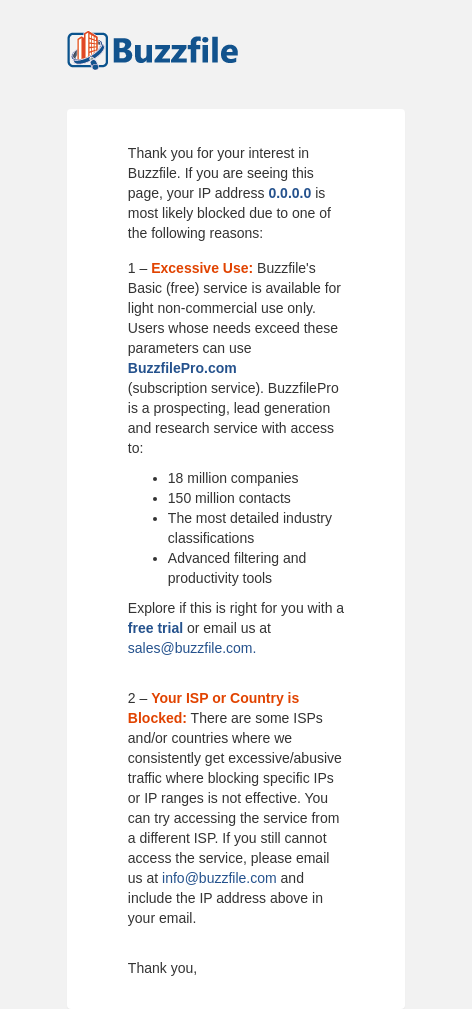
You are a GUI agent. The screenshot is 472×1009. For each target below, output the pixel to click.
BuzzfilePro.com (182, 368)
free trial (155, 628)
